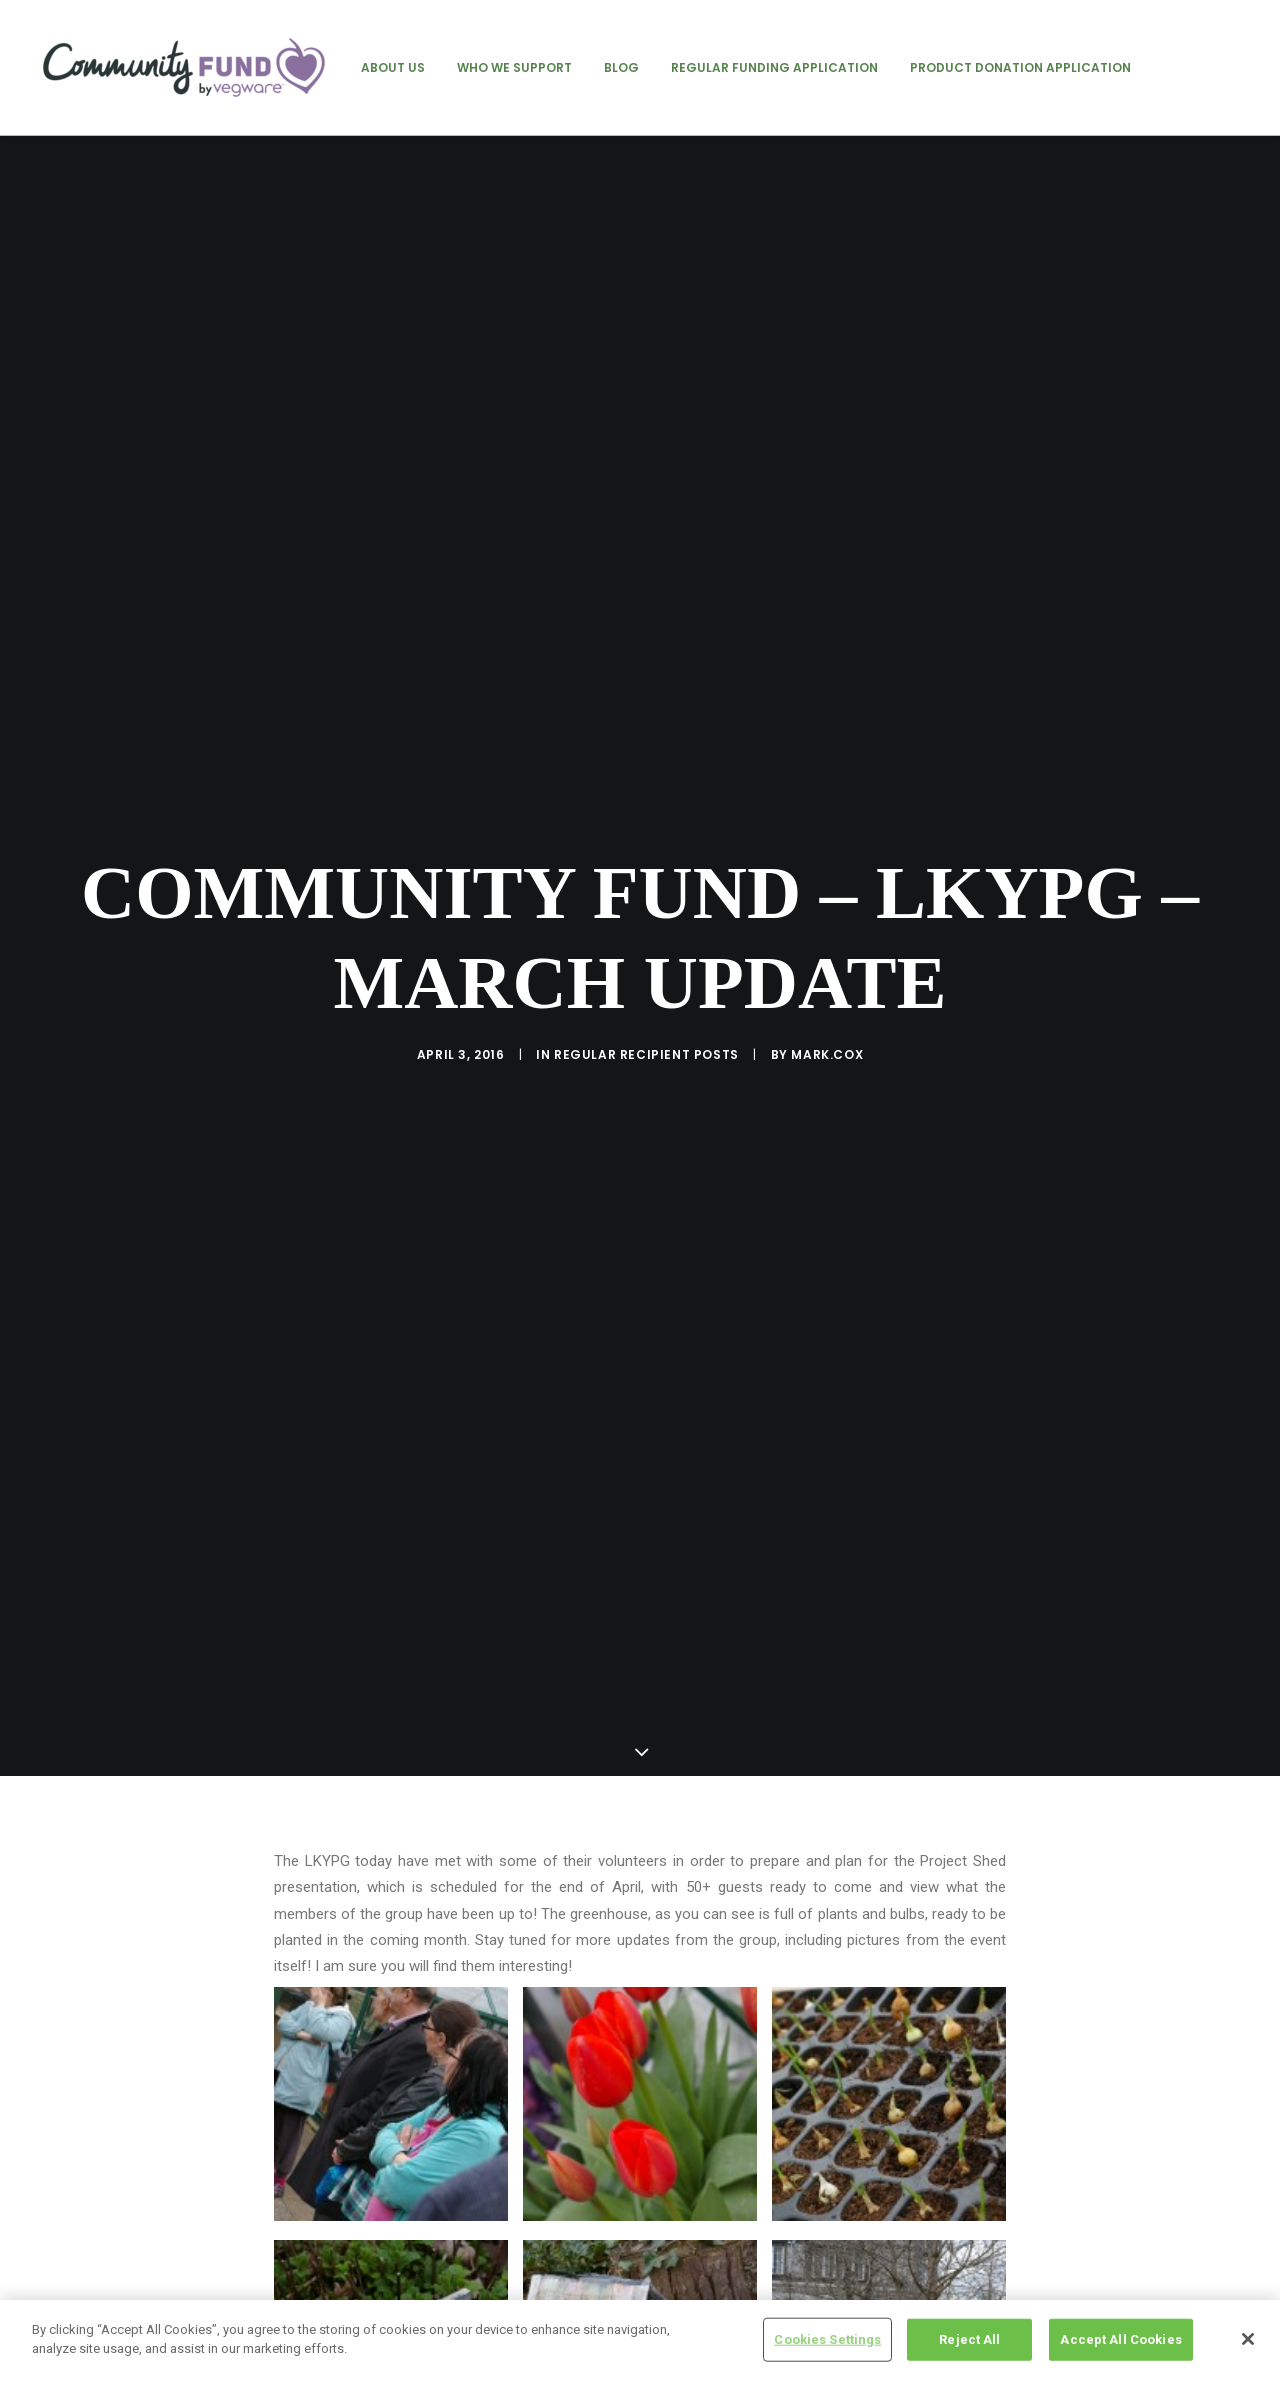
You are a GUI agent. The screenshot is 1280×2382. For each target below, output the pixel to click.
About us (393, 67)
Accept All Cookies (1120, 2339)
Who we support (514, 67)
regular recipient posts (646, 926)
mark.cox (827, 926)
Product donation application (1020, 67)
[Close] (1248, 2339)
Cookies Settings (827, 2339)
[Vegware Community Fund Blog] (184, 67)
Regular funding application (774, 67)
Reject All (969, 2339)
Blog (621, 67)
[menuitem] (393, 67)
